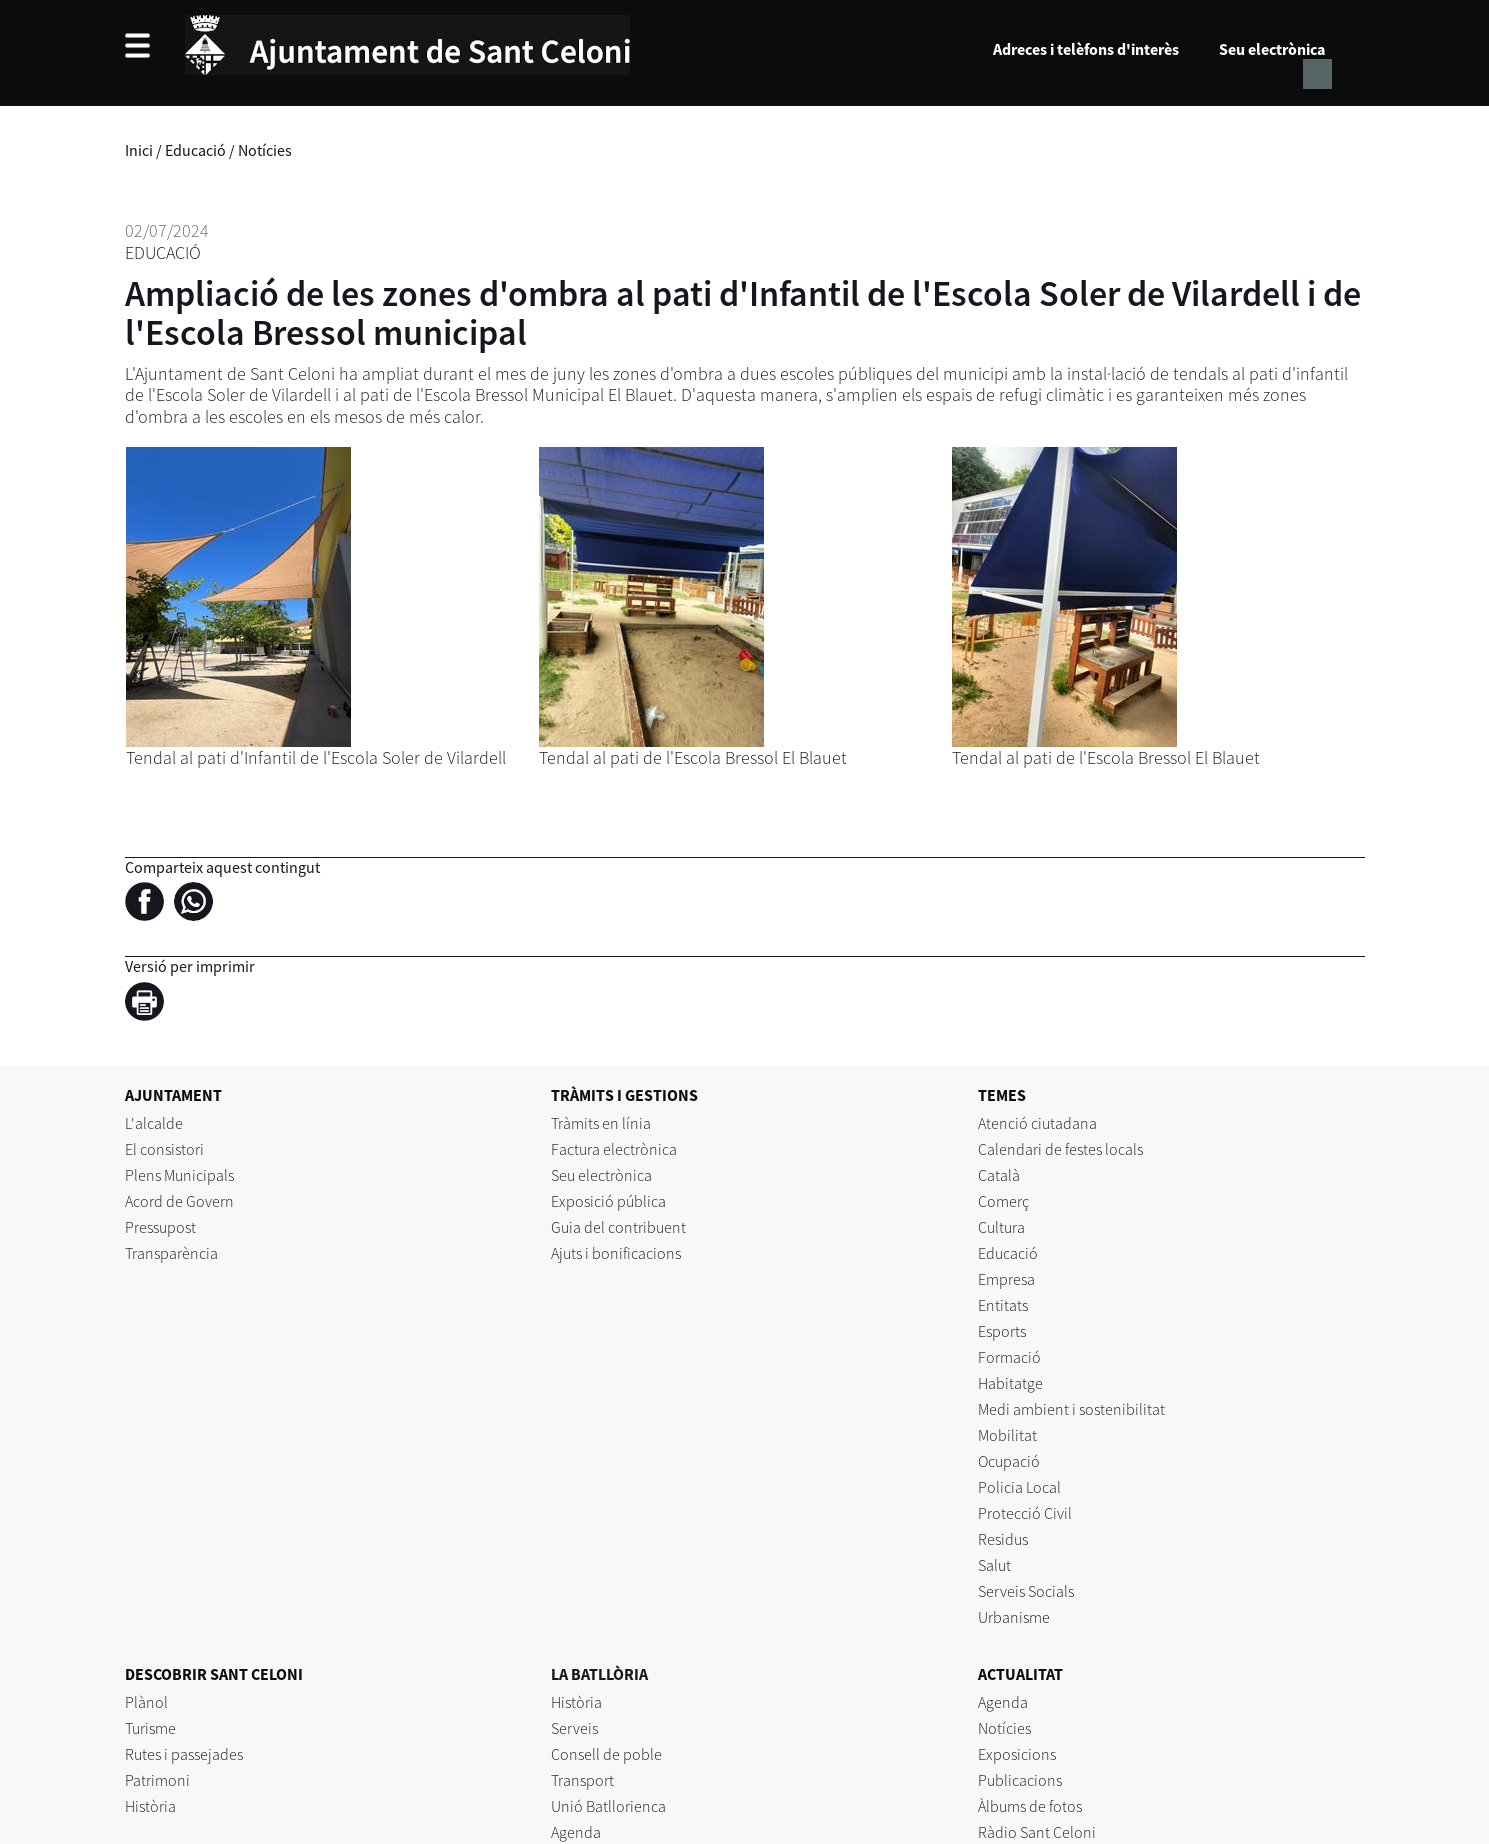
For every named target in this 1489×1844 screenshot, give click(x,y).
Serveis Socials (1026, 1591)
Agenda (576, 1832)
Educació (195, 150)
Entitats (1003, 1305)
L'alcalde (154, 1123)
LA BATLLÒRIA (599, 1674)
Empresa (1006, 1279)
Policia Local (1019, 1487)
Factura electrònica (614, 1149)
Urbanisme (1014, 1617)
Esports (1002, 1331)
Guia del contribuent (618, 1227)
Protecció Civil (1025, 1513)
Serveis (574, 1728)
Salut (994, 1565)
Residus (1003, 1539)
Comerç (1003, 1201)
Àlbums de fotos (1030, 1806)
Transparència (171, 1253)
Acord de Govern (179, 1201)
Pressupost (160, 1227)
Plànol (146, 1702)
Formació (1009, 1357)
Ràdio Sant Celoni (1037, 1832)
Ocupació (1009, 1461)
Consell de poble (606, 1754)
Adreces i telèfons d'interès (1086, 49)
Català (999, 1175)
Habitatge (1010, 1383)
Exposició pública (608, 1201)
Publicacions (1020, 1780)
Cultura (1001, 1227)
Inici (139, 150)
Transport (582, 1780)
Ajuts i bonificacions (616, 1253)
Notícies (265, 150)
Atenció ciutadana (1037, 1123)
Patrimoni (157, 1780)
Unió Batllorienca (608, 1806)
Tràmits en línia (601, 1123)
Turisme (150, 1728)
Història (150, 1806)
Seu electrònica (1272, 49)
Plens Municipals (179, 1175)
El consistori (164, 1149)
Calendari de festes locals (1060, 1149)
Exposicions (1017, 1754)
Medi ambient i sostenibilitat (1071, 1409)
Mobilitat (1007, 1435)
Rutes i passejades (184, 1754)
